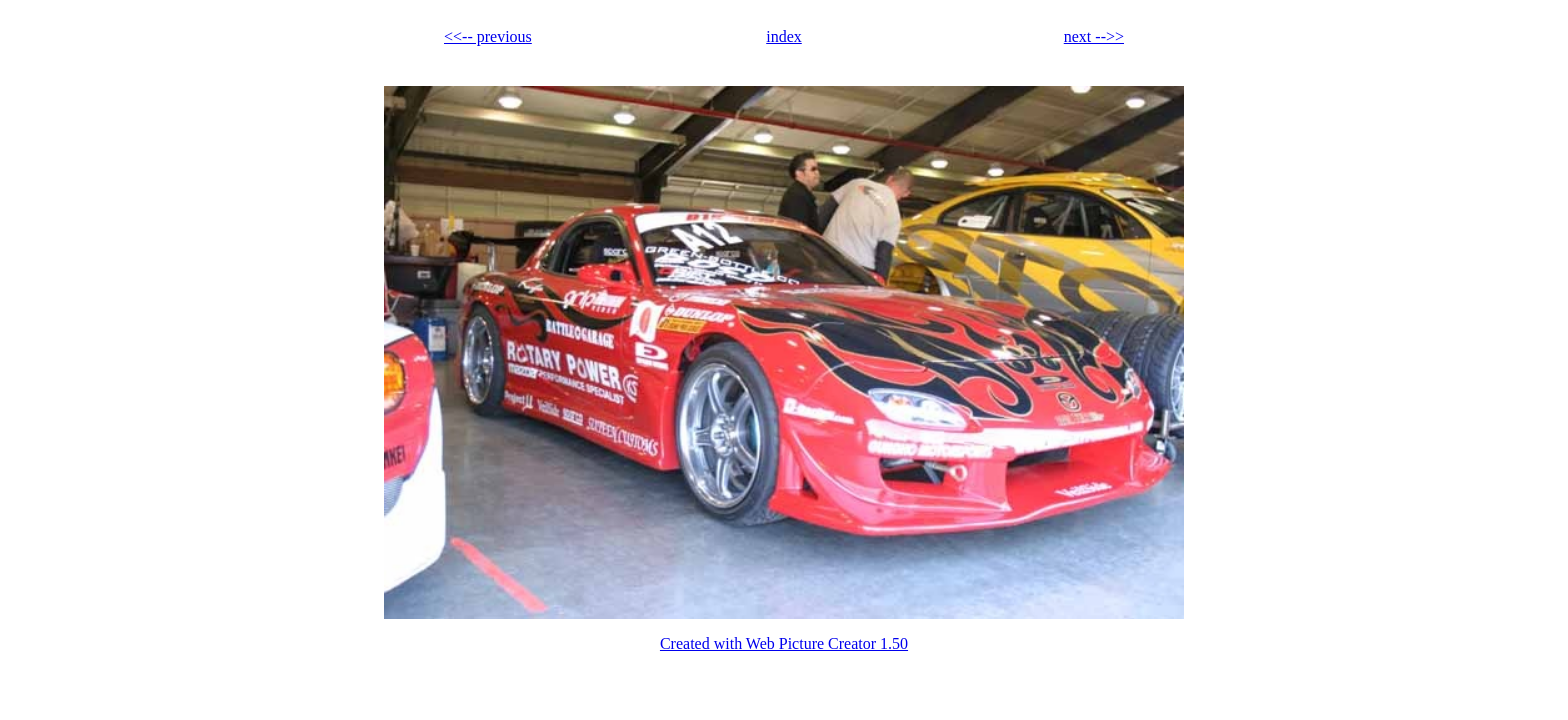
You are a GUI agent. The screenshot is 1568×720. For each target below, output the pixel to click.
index (784, 36)
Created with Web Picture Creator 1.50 (784, 643)
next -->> (1094, 36)
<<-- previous (488, 36)
